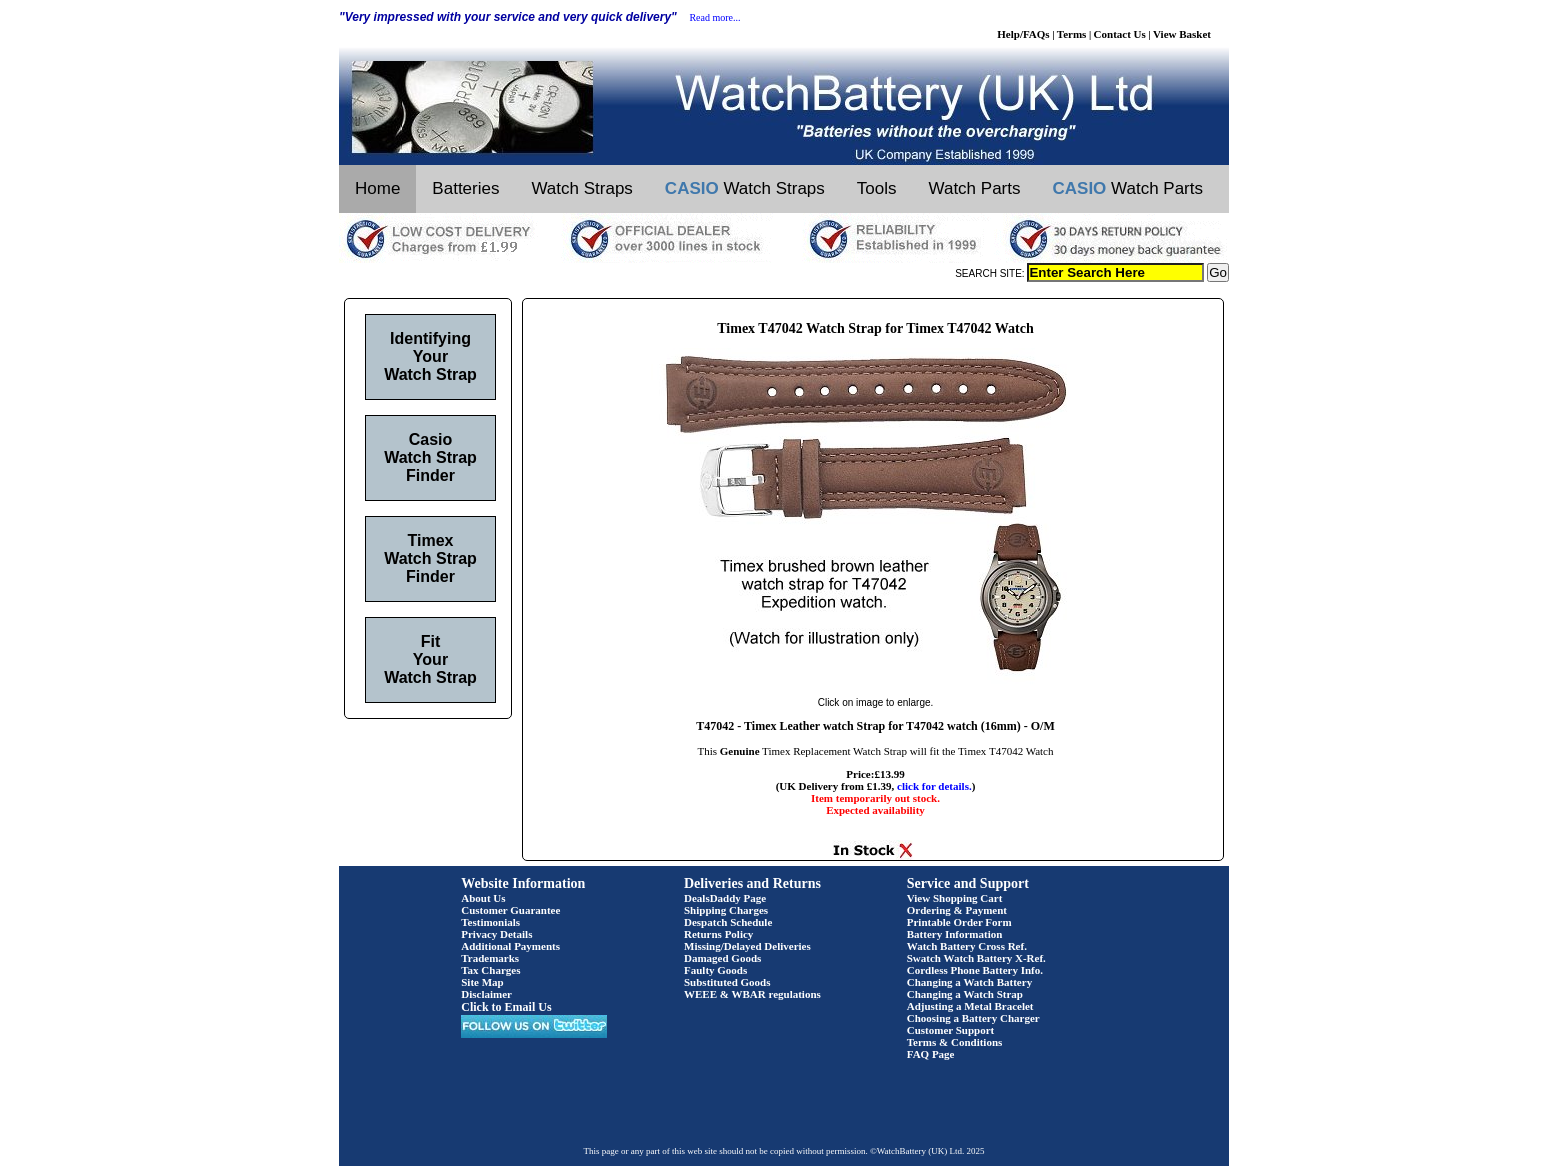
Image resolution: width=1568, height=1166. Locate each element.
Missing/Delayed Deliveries (747, 946)
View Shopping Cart (955, 898)
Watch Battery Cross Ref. (967, 946)
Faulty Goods (715, 970)
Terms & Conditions (955, 1042)
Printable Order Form (959, 922)
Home (377, 188)
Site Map (482, 982)
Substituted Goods (727, 982)
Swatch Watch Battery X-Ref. (976, 958)
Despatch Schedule (728, 922)
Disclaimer (486, 994)
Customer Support (951, 1030)
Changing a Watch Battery (969, 982)
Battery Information (955, 934)
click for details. (934, 786)
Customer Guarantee (510, 910)
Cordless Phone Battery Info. (975, 970)
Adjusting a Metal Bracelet (970, 1006)
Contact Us (1120, 34)
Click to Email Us (506, 1007)
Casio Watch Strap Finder (430, 457)
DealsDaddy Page (725, 898)
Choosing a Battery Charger (973, 1018)
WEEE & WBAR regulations (752, 994)
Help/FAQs (1023, 34)
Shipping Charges (726, 910)
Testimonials (490, 922)
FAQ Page (931, 1054)
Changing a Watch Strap (965, 994)
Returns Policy (718, 934)
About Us (483, 898)
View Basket (1182, 34)
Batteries (465, 188)
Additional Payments (510, 946)
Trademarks (490, 958)
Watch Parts (975, 188)
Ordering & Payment (957, 910)
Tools (877, 188)
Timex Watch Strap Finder (430, 558)
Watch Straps (581, 188)
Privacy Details (496, 934)
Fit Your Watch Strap (430, 659)
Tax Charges (490, 970)
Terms (1072, 34)
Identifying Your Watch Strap (430, 356)
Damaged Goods (722, 958)
